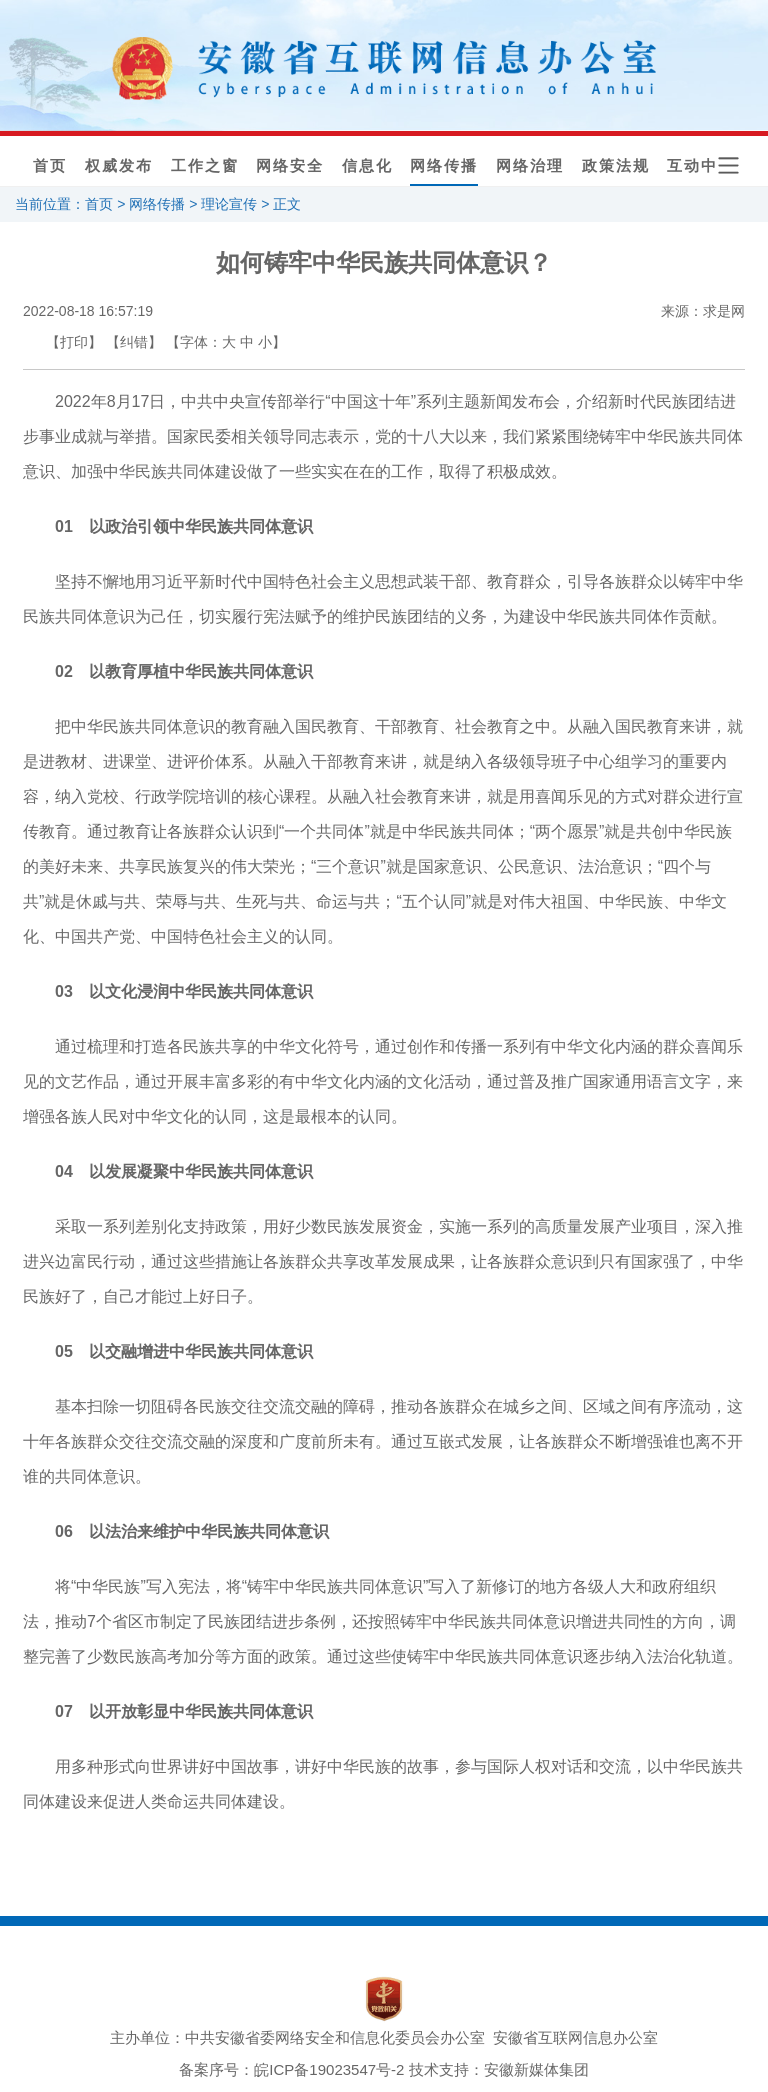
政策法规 (615, 166)
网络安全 (290, 166)
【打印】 (74, 342)
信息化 (367, 166)
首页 (50, 166)
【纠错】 (134, 342)
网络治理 (530, 166)
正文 (287, 204)
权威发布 (119, 166)
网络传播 (444, 166)
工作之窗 (204, 166)
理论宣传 (229, 204)
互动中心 (701, 166)
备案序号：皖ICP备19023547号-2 (291, 2069)
